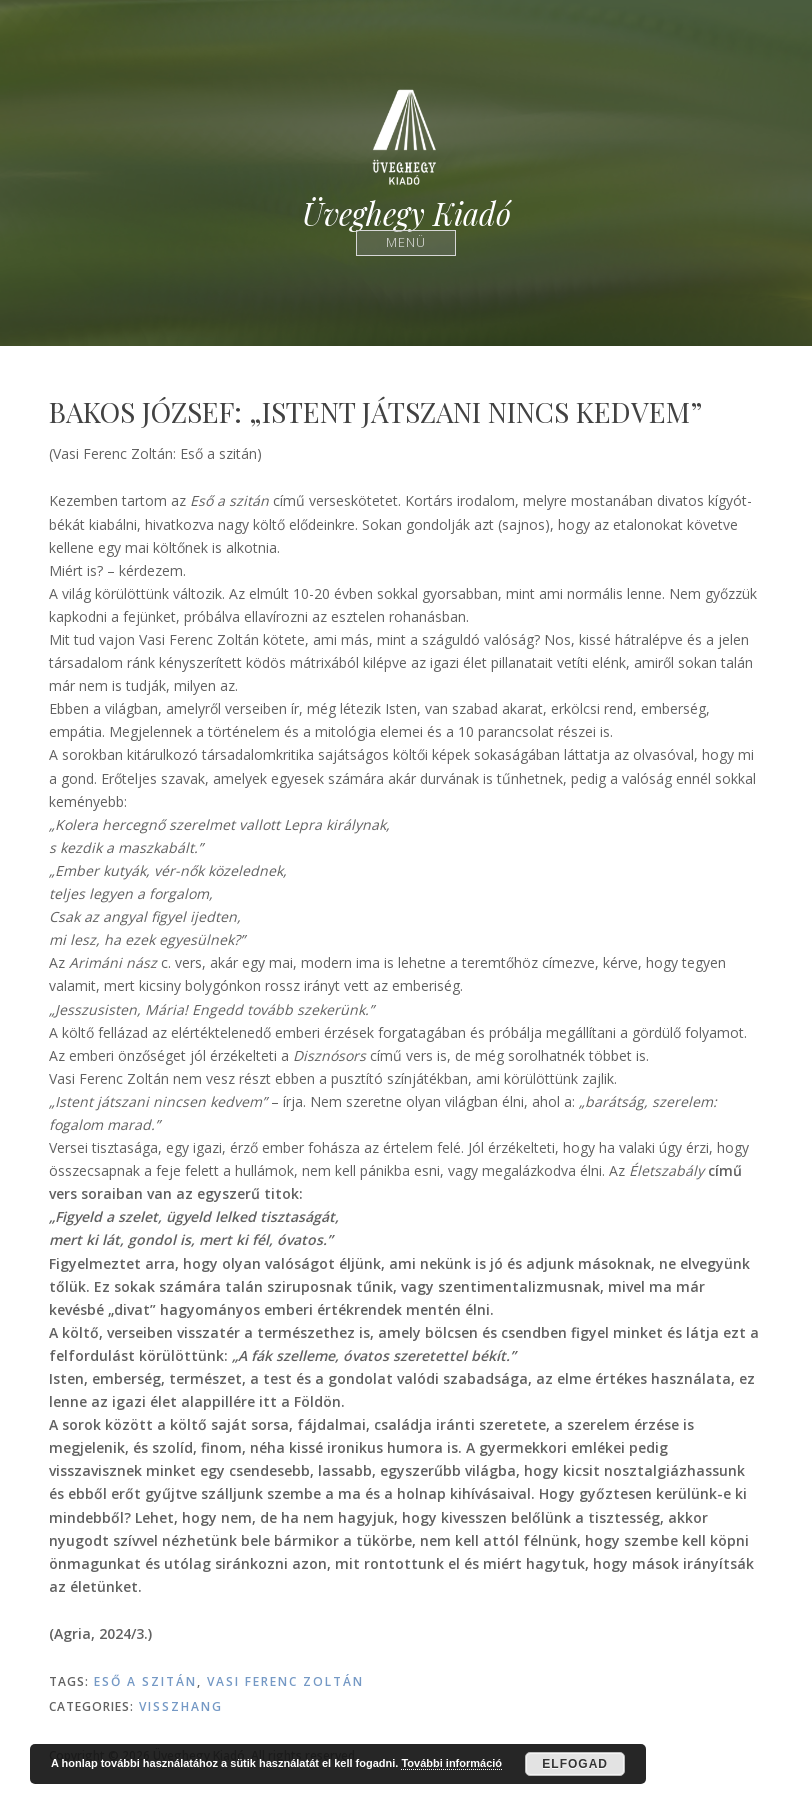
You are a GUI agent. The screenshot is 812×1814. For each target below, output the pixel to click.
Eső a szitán (145, 1681)
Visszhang (181, 1706)
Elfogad (575, 1764)
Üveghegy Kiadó (406, 213)
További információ (451, 1763)
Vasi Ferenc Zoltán (285, 1681)
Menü (406, 242)
